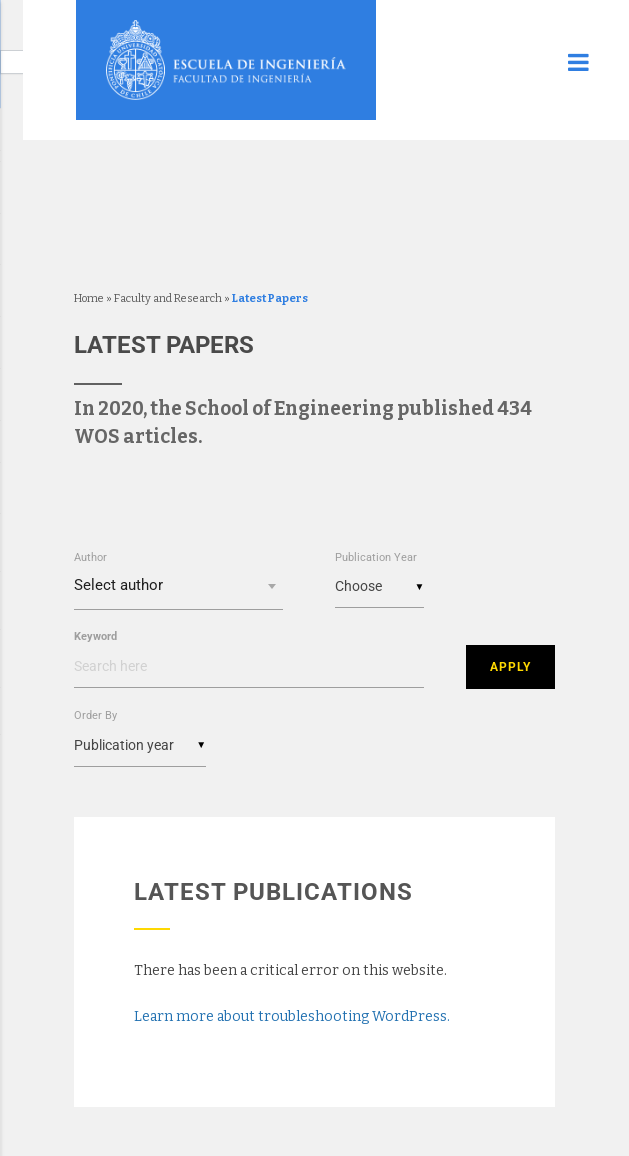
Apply (510, 666)
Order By (95, 714)
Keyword (95, 636)
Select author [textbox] (118, 585)
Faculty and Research (168, 298)
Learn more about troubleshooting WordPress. (292, 1015)
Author (90, 557)
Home (89, 298)
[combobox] (179, 587)
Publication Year (376, 557)
